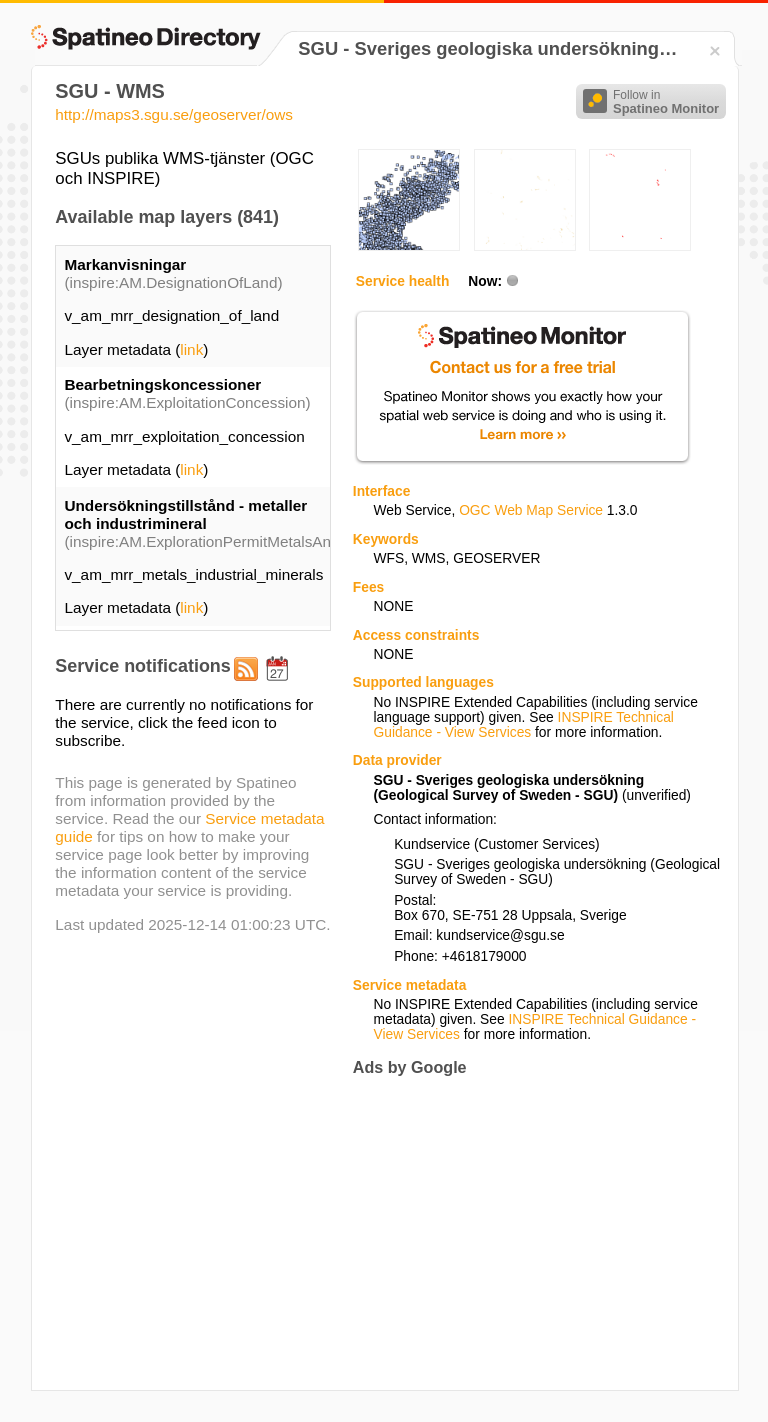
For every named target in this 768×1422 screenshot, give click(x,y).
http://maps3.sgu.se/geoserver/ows (174, 114)
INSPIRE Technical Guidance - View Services (523, 725)
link (191, 349)
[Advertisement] (521, 1233)
